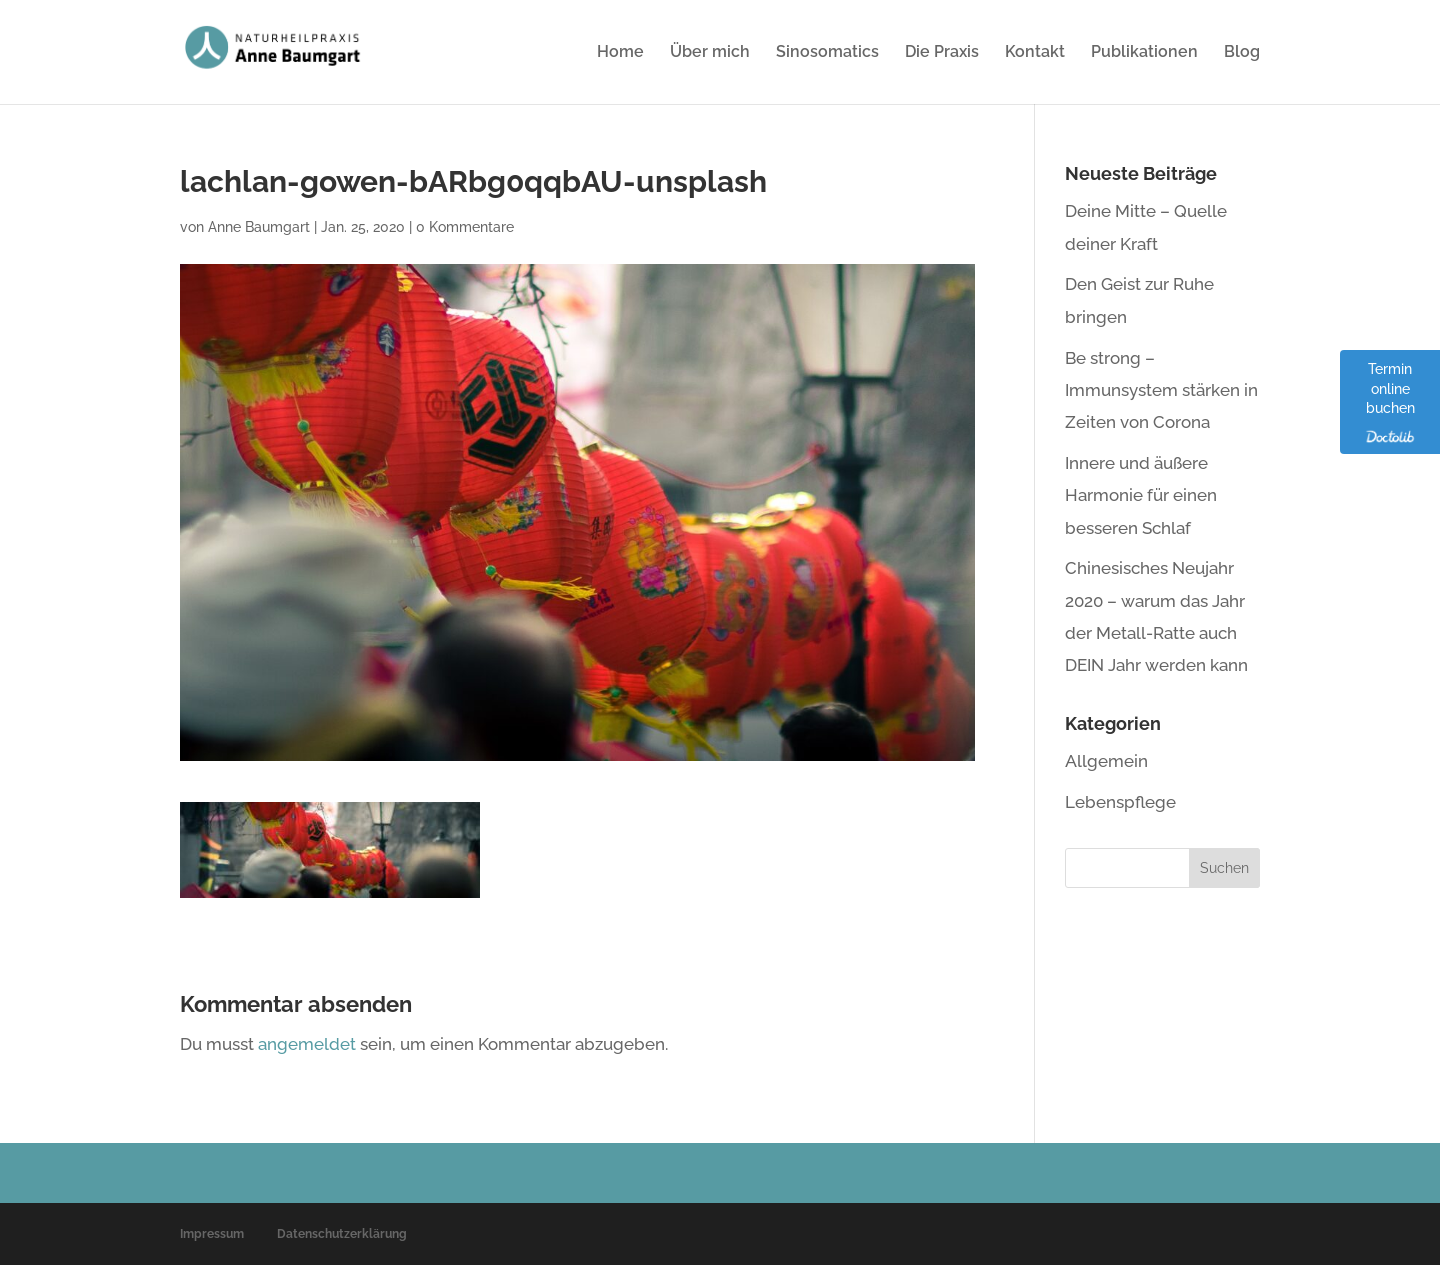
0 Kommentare (465, 227)
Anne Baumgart (259, 227)
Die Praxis (942, 53)
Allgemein (1106, 761)
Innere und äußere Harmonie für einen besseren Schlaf (1141, 495)
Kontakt (1035, 53)
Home (620, 53)
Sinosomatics (827, 53)
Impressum (212, 1234)
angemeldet (307, 1044)
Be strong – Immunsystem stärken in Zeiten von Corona (1161, 390)
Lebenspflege (1120, 802)
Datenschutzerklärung (342, 1234)
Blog (1242, 53)
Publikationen (1144, 53)
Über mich (710, 53)
